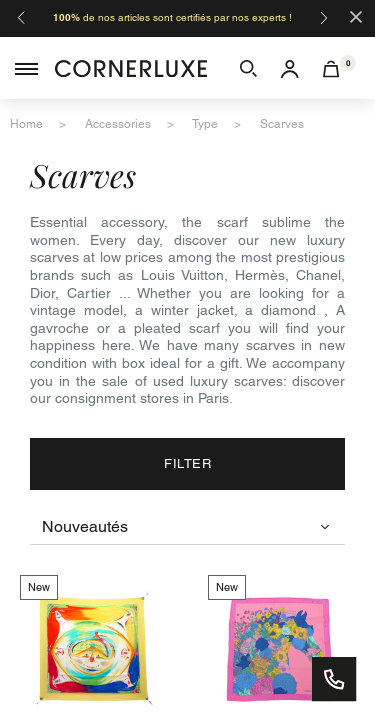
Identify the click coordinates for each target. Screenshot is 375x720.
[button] (248, 68)
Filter (187, 463)
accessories (118, 124)
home (26, 124)
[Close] (356, 15)
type (205, 124)
